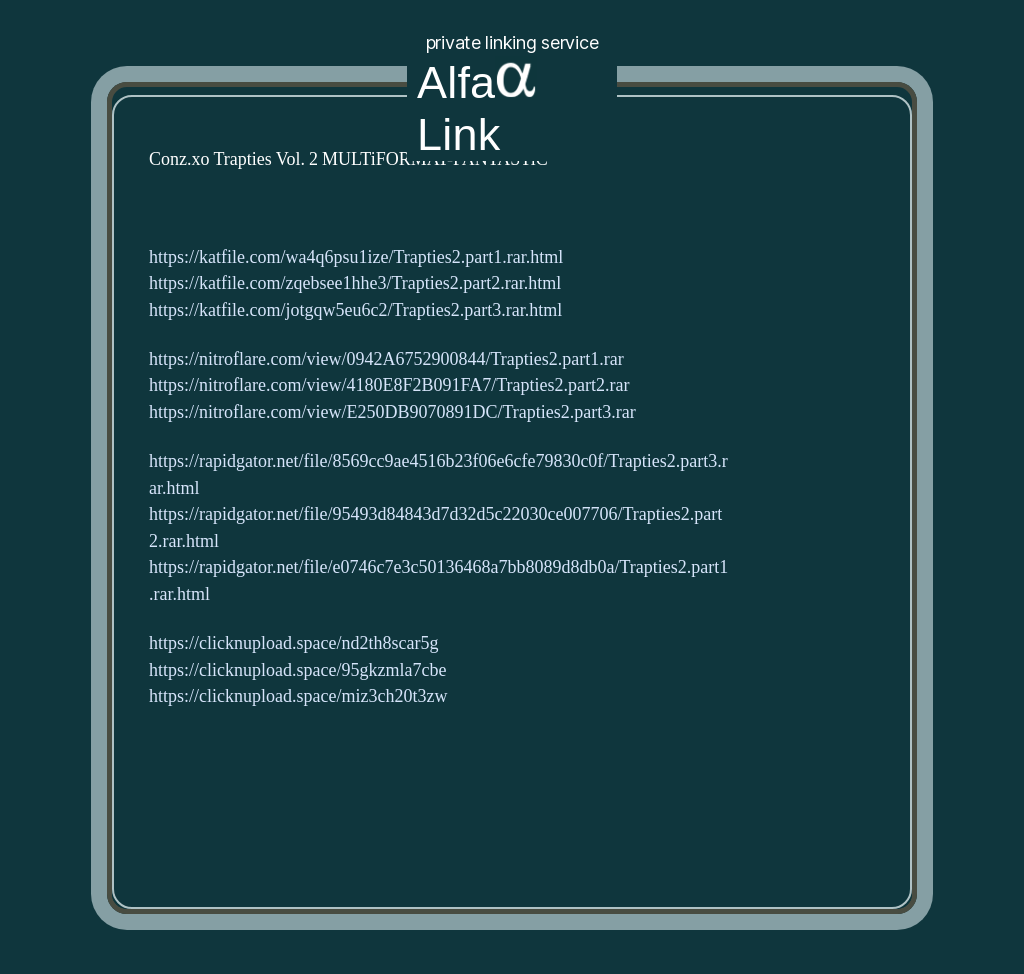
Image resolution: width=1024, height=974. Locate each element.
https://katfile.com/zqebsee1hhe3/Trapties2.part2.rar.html (355, 283)
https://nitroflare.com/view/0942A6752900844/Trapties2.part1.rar (386, 359)
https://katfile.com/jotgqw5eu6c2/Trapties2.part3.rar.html (355, 310)
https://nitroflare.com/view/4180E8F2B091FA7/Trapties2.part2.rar (389, 385)
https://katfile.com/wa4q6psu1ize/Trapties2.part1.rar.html (356, 257)
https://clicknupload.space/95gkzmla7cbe (297, 670)
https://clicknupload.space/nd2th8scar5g (293, 643)
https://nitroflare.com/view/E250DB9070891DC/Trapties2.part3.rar (392, 412)
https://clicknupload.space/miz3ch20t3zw (298, 696)
